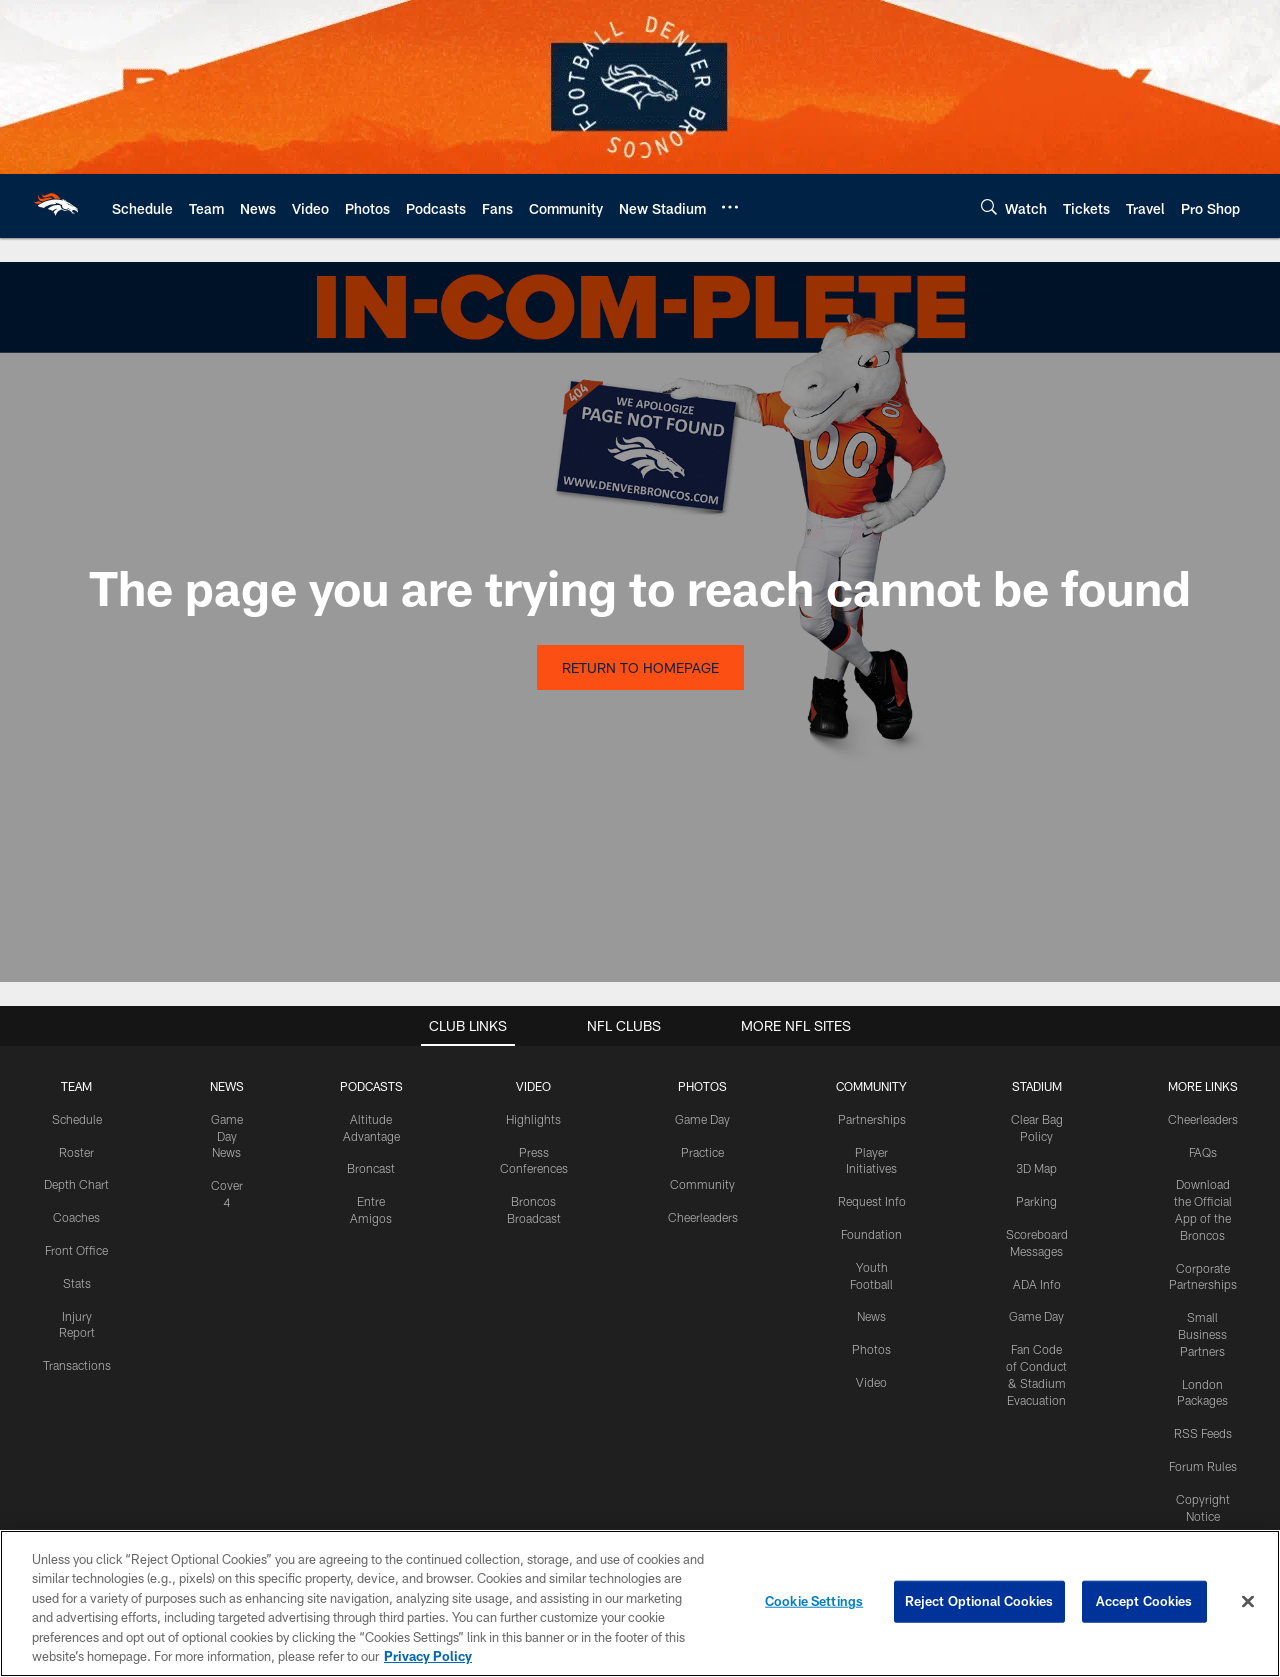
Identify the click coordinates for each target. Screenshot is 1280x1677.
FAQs (1203, 1152)
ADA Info (1037, 1284)
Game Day (702, 1119)
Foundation (871, 1234)
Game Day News (227, 1136)
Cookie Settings (814, 1601)
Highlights (533, 1119)
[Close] (1248, 1602)
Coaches (76, 1217)
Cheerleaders (703, 1217)
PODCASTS (371, 1086)
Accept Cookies (1144, 1601)
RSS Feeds (1203, 1433)
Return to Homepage (640, 667)
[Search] (989, 206)
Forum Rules (1203, 1466)
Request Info (872, 1201)
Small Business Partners (1202, 1334)
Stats (77, 1283)
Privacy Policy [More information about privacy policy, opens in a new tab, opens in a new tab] (428, 1656)
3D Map (1036, 1168)
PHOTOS (702, 1086)
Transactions (77, 1365)
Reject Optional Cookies (979, 1601)
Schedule (77, 1119)
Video (871, 1382)
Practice (702, 1152)
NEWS (227, 1086)
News (871, 1316)
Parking (1036, 1201)
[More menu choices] (730, 207)
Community (702, 1184)
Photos (871, 1349)
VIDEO (533, 1086)
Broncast (371, 1168)
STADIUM (1037, 1086)
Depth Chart (76, 1184)
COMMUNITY (871, 1086)
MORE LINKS (1203, 1086)
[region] (640, 1603)
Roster (76, 1152)
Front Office (76, 1250)
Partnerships (872, 1119)
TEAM (76, 1086)
